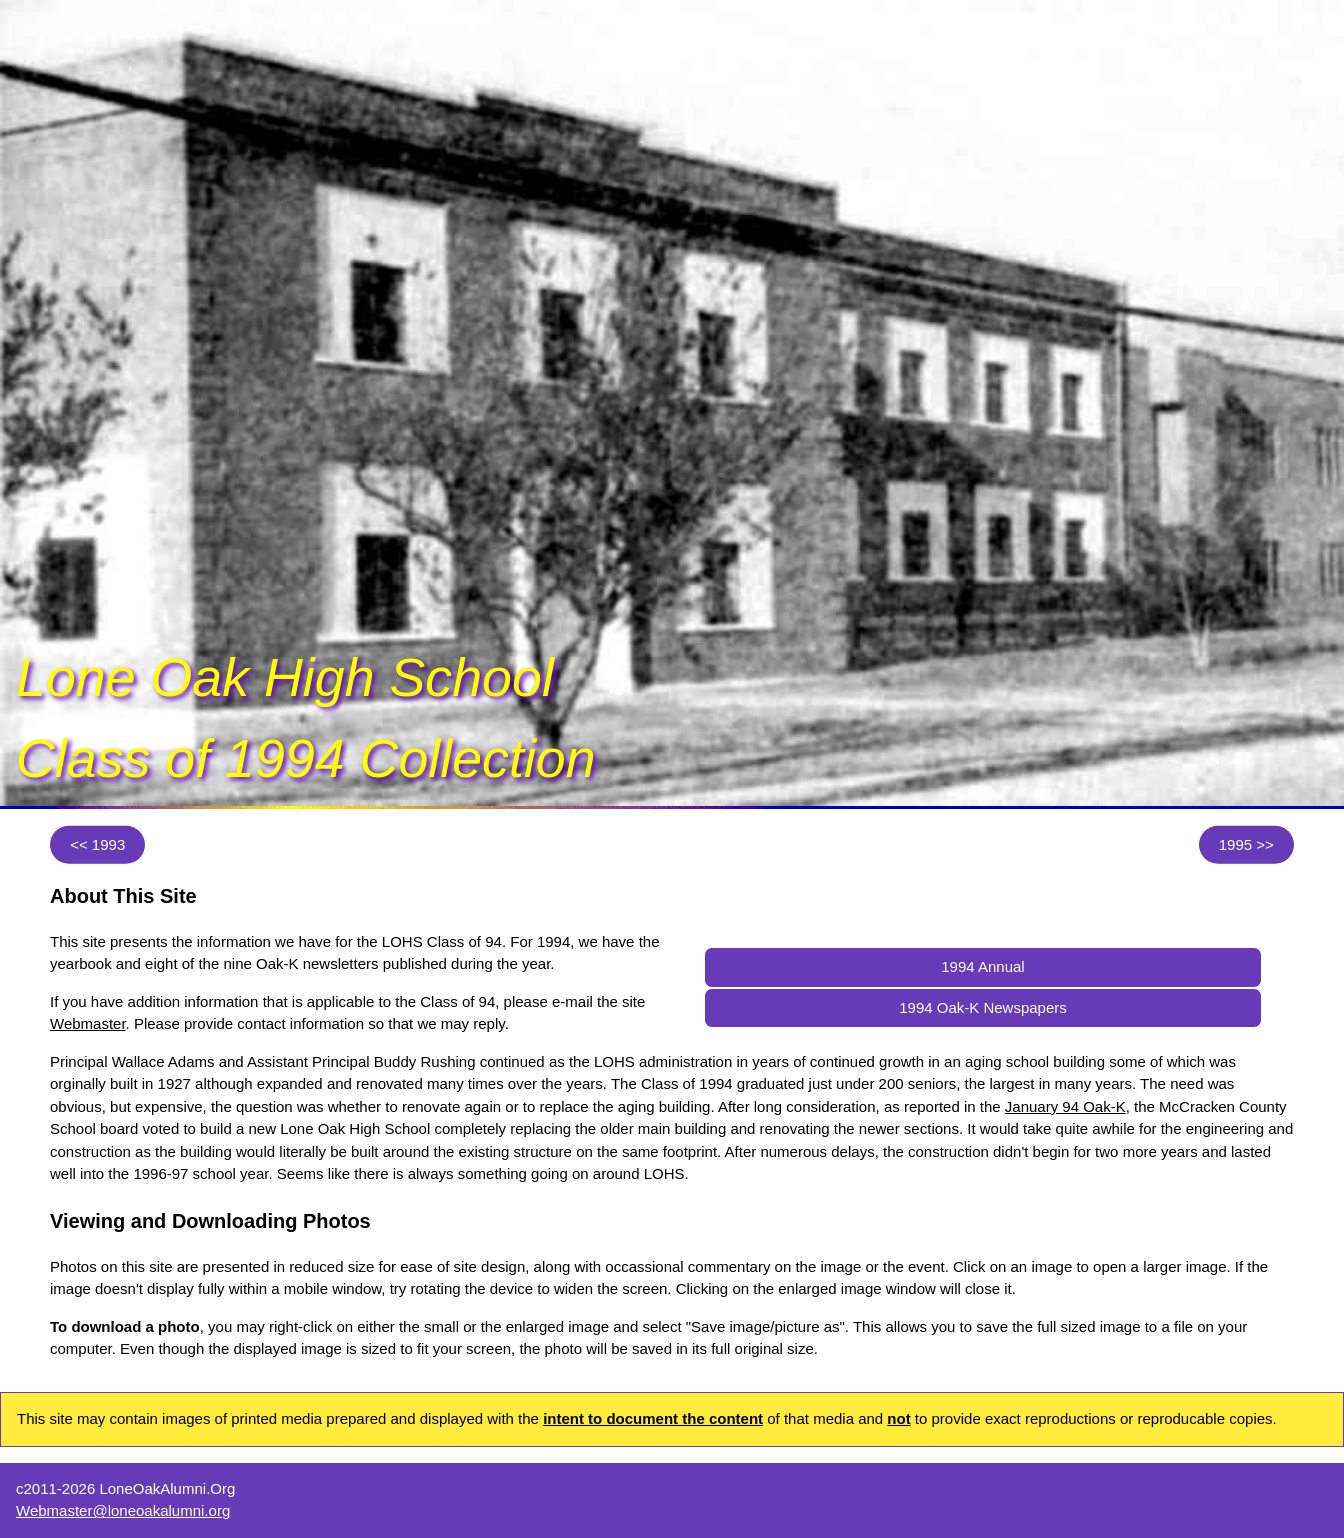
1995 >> (1246, 844)
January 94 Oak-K (1065, 1106)
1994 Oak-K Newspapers (983, 1007)
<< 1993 (97, 844)
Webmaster (88, 1023)
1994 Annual (982, 966)
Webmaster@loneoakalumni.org (123, 1510)
